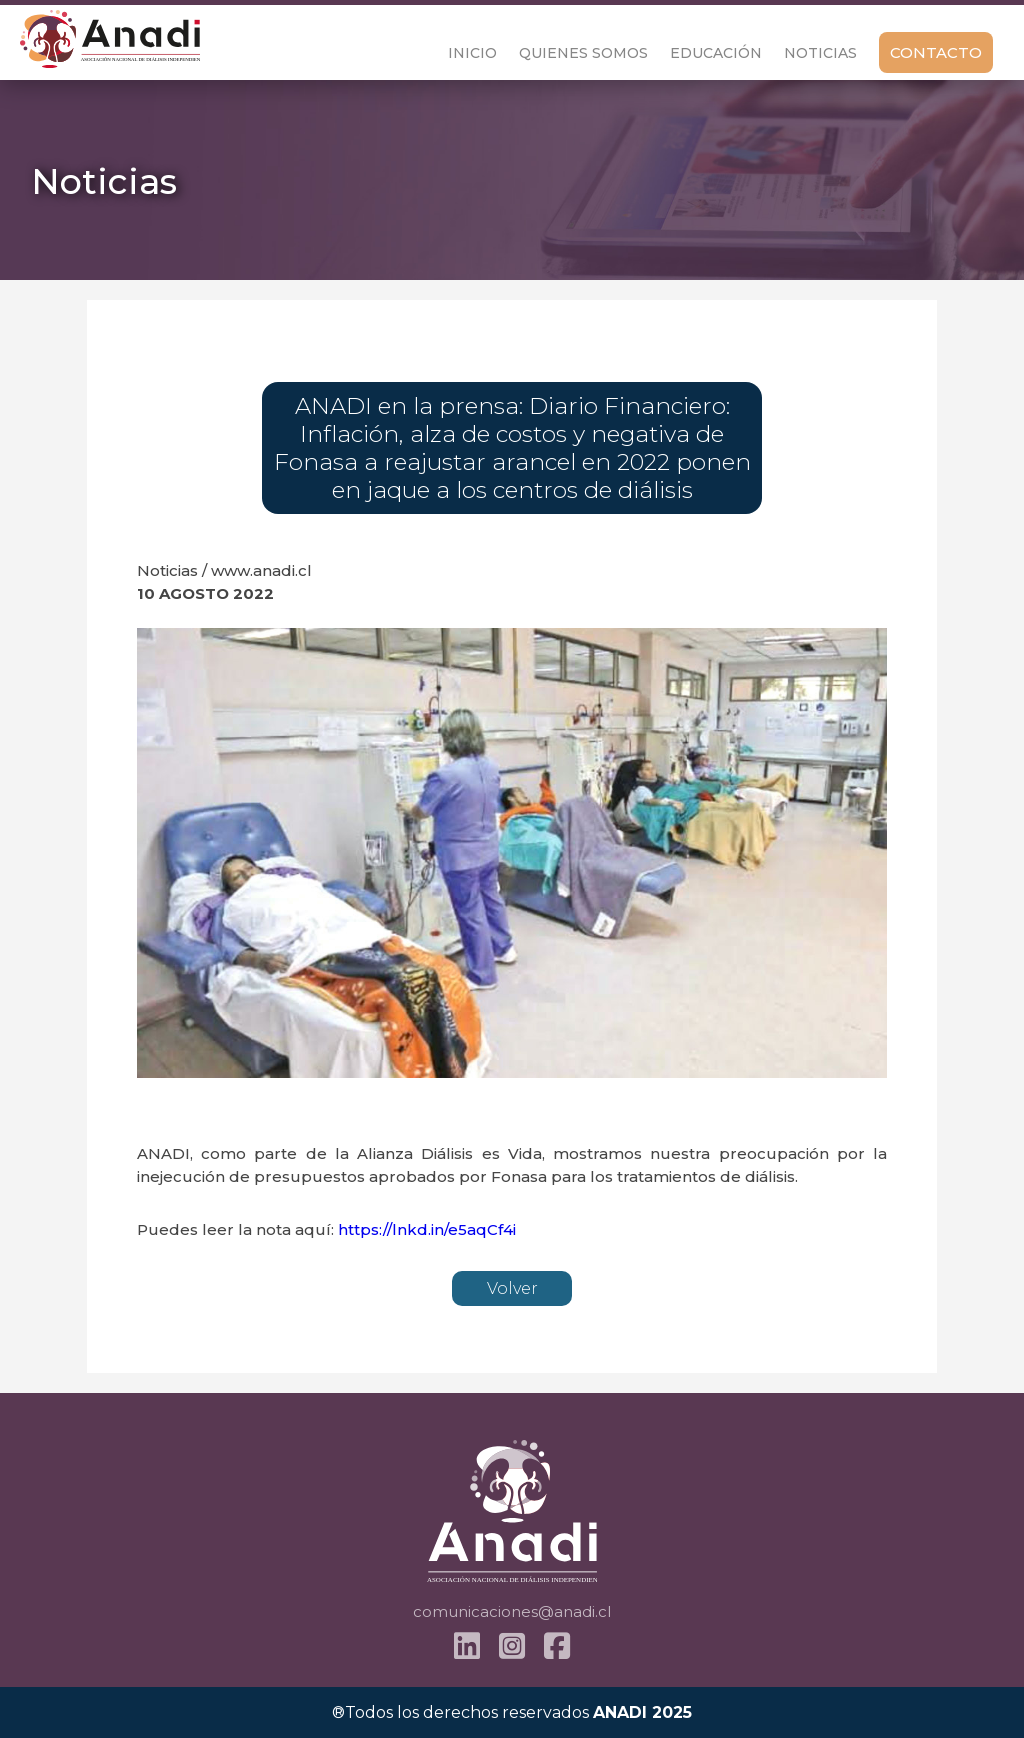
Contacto (936, 52)
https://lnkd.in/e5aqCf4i (427, 1229)
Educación (716, 53)
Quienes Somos (583, 53)
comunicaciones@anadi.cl (512, 1611)
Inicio (472, 53)
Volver (512, 1288)
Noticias (820, 53)
